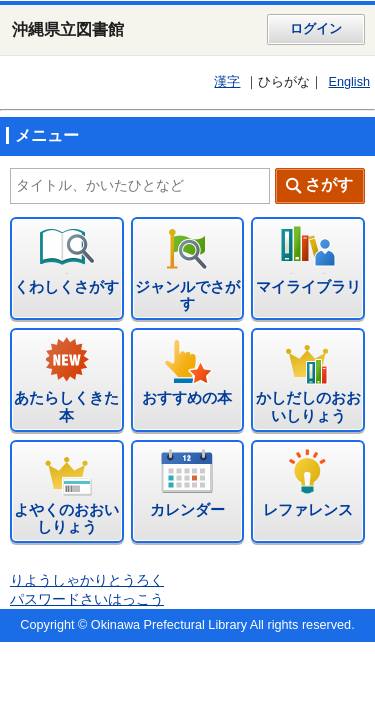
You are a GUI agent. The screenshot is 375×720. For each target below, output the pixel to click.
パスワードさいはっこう (87, 599)
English (349, 82)
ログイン (316, 29)
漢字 (227, 82)
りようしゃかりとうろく (87, 580)
